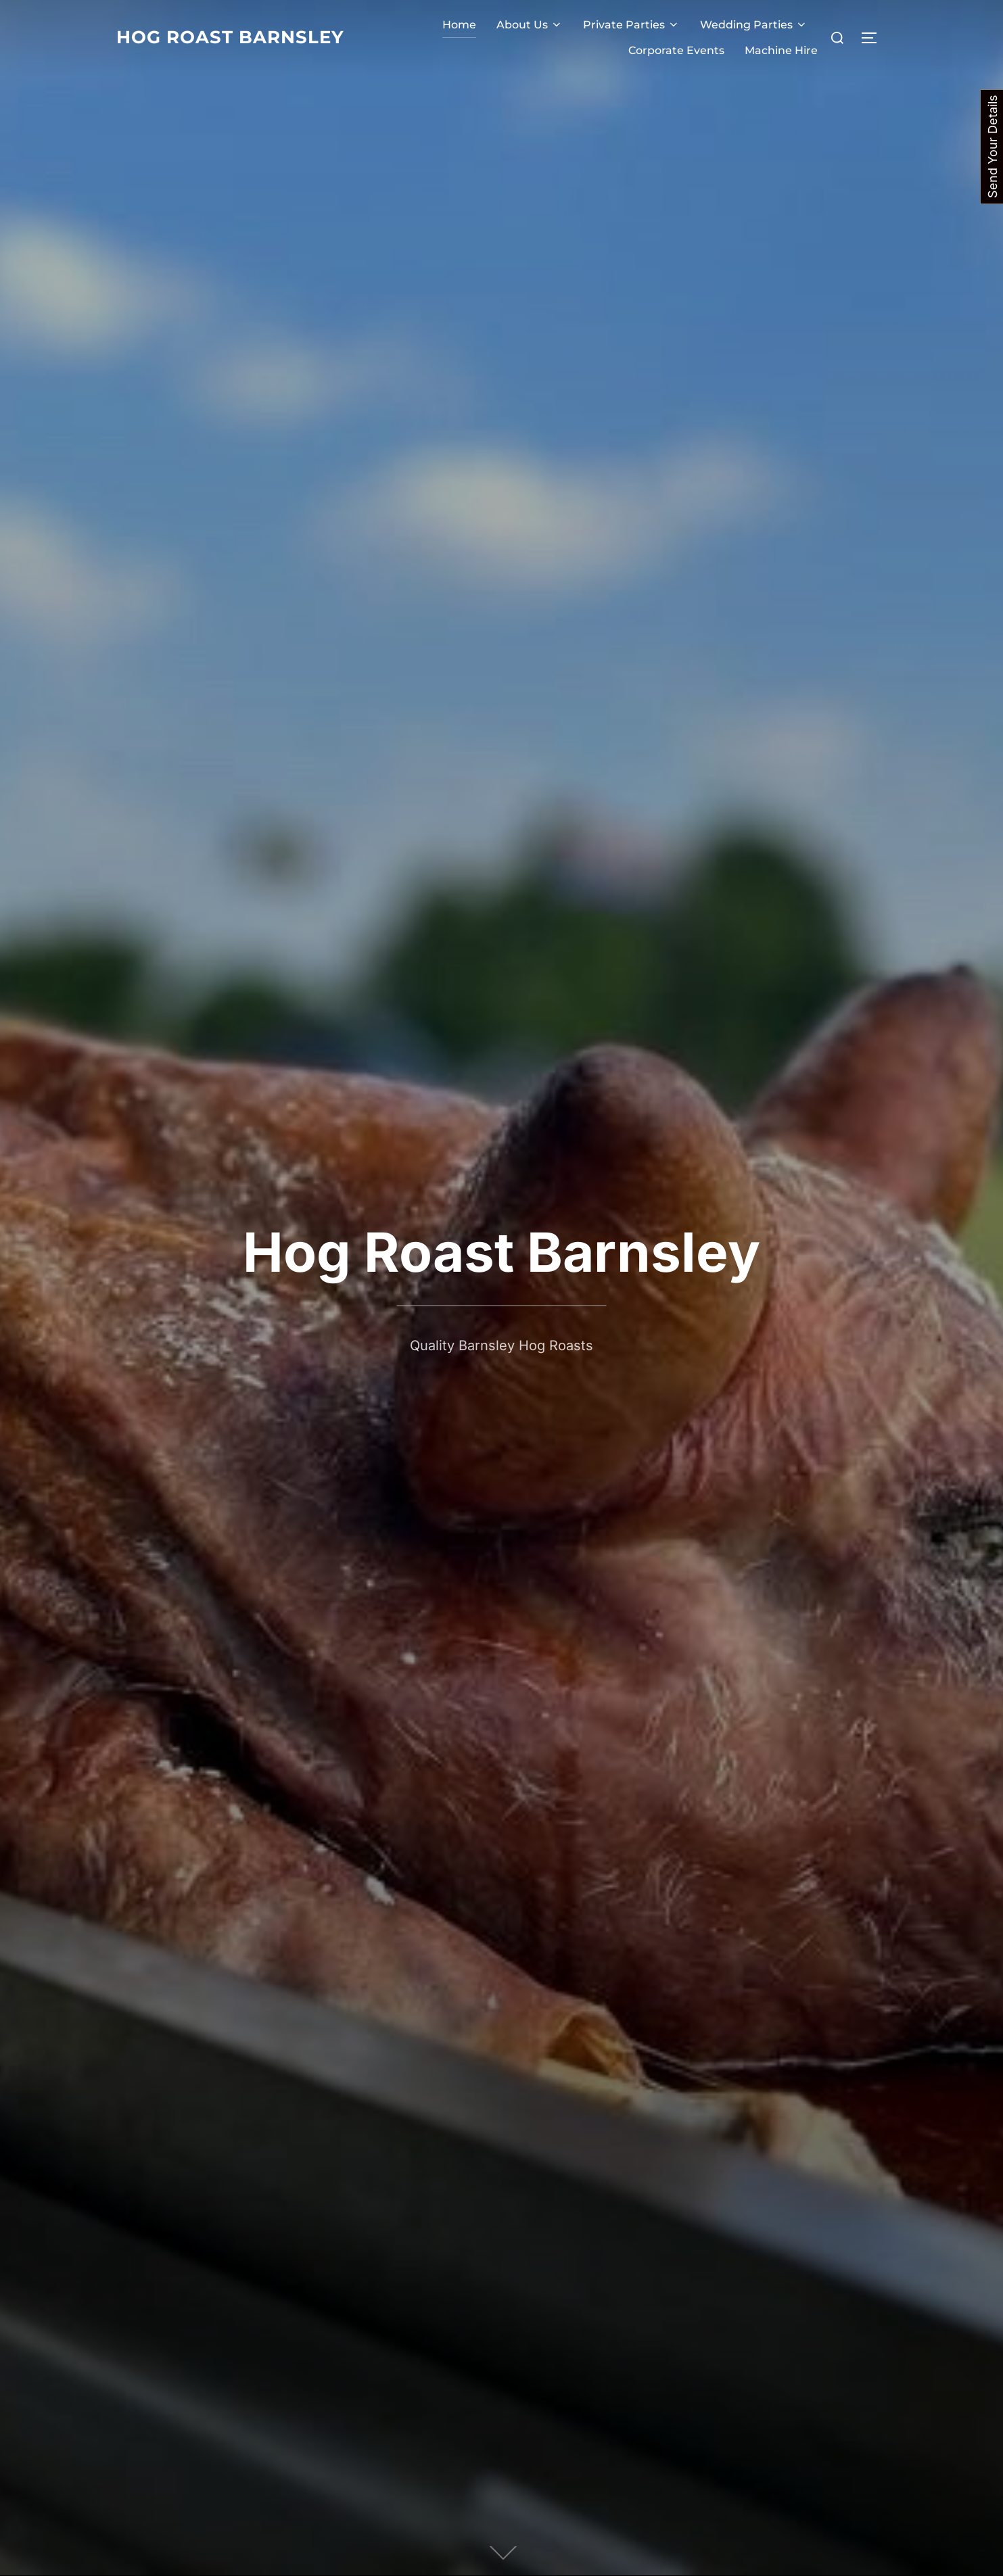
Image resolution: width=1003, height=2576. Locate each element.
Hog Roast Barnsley (230, 37)
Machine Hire (781, 50)
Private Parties (631, 24)
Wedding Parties (754, 24)
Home (459, 24)
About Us (529, 24)
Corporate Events (676, 50)
